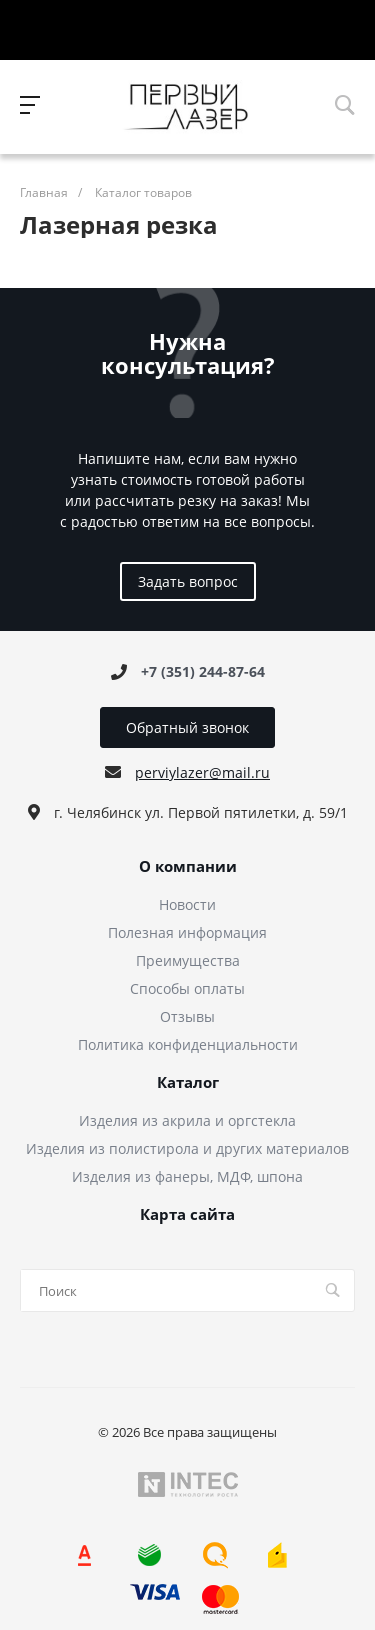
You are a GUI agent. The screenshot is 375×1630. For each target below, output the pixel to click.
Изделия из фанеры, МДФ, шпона (187, 1176)
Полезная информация (187, 932)
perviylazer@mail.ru (202, 772)
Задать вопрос (188, 581)
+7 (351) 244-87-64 (203, 671)
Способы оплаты (187, 988)
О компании (188, 867)
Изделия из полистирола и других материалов (187, 1148)
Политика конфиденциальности (188, 1044)
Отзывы (187, 1016)
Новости (187, 904)
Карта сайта (187, 1215)
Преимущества (188, 960)
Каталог (188, 1083)
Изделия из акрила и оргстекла (187, 1120)
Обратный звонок (187, 727)
